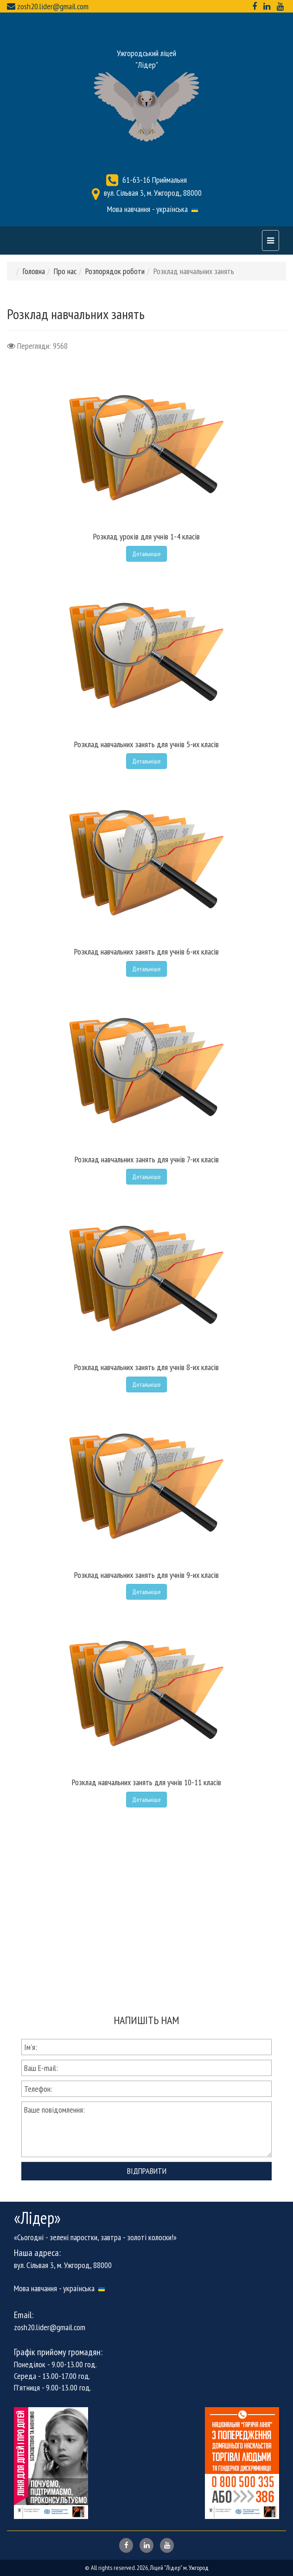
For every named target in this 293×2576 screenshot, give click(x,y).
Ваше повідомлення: (146, 2129)
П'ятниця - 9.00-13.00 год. (52, 2387)
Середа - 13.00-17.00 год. (52, 2376)
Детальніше (146, 554)
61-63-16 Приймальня (154, 179)
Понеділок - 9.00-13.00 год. (55, 2364)
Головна (34, 271)
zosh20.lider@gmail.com (53, 6)
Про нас (65, 271)
